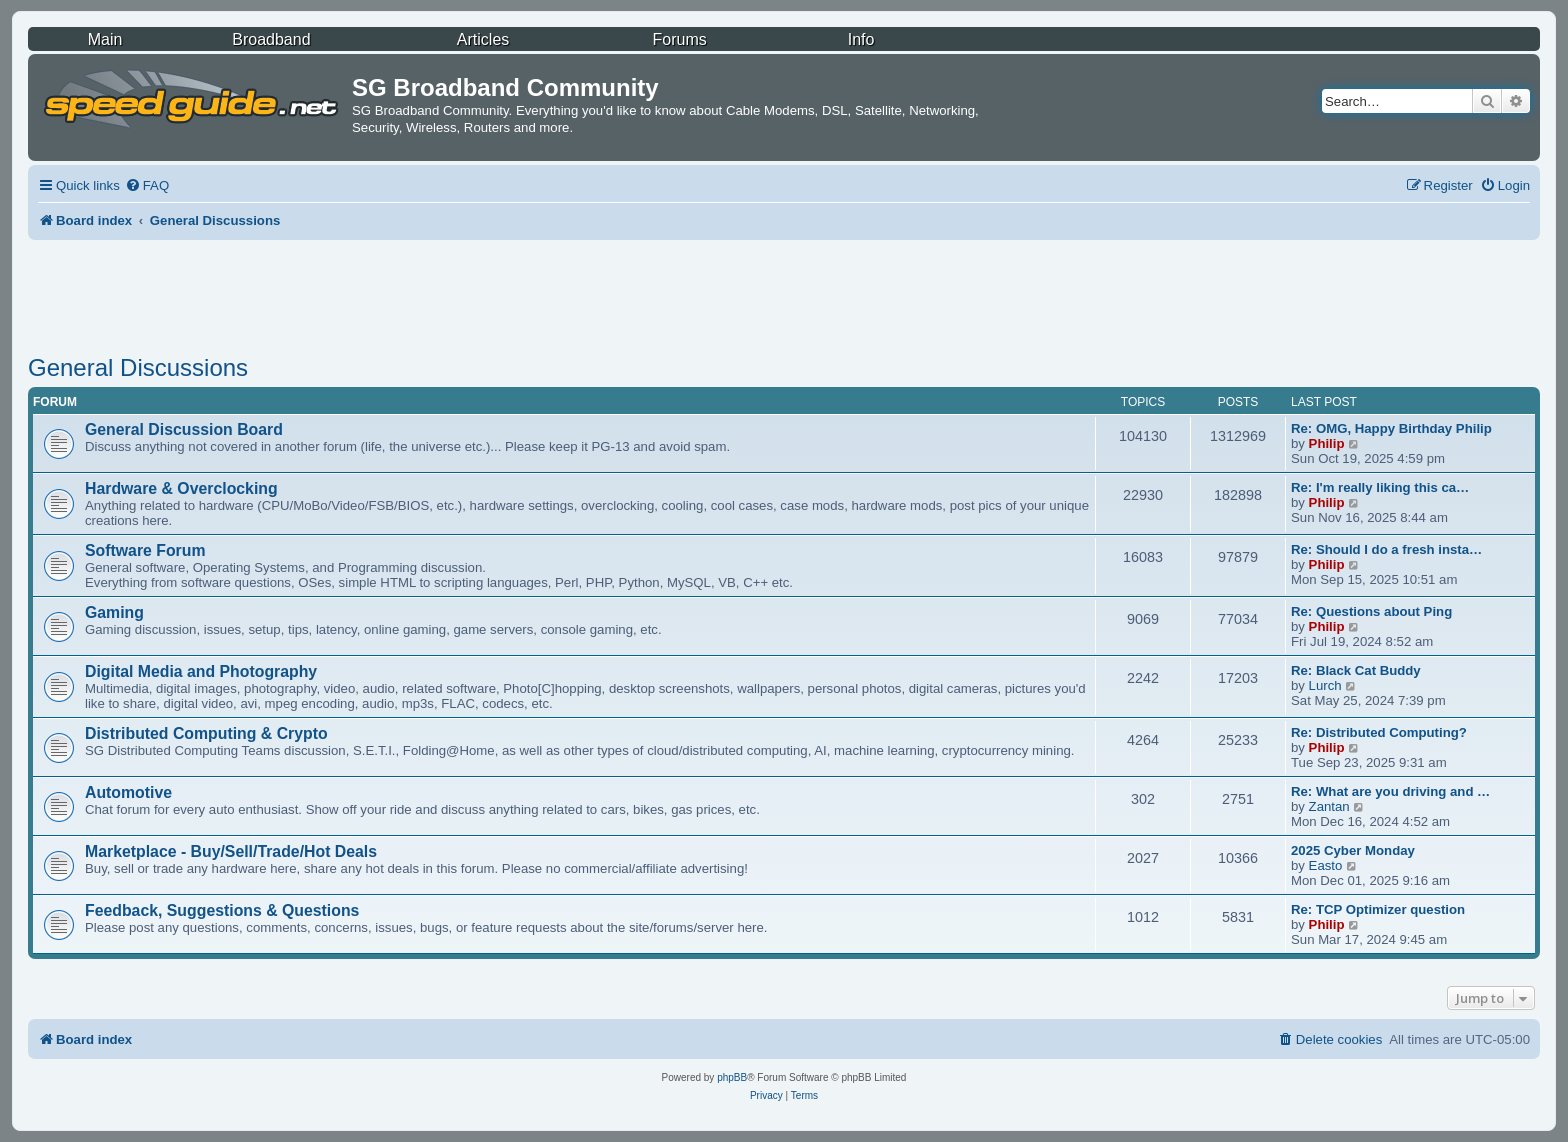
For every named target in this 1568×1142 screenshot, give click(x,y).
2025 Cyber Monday (1353, 850)
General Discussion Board (184, 429)
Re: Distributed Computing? (1379, 732)
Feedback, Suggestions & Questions (222, 910)
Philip (1327, 443)
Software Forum (145, 550)
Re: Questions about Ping (1371, 611)
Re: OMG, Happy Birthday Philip (1391, 428)
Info (861, 39)
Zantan (1329, 806)
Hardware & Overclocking (181, 488)
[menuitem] (147, 185)
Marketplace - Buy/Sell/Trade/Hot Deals (231, 851)
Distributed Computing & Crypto (206, 733)
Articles (483, 39)
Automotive (128, 792)
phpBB (732, 1077)
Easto (1326, 865)
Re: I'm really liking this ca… (1380, 487)
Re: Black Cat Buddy (1356, 670)
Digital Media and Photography (201, 671)
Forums (680, 39)
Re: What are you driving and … (1390, 791)
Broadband (271, 39)
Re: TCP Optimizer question (1378, 909)
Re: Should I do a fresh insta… (1386, 549)
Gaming (114, 612)
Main (105, 39)
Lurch (1325, 685)
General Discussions (138, 367)
